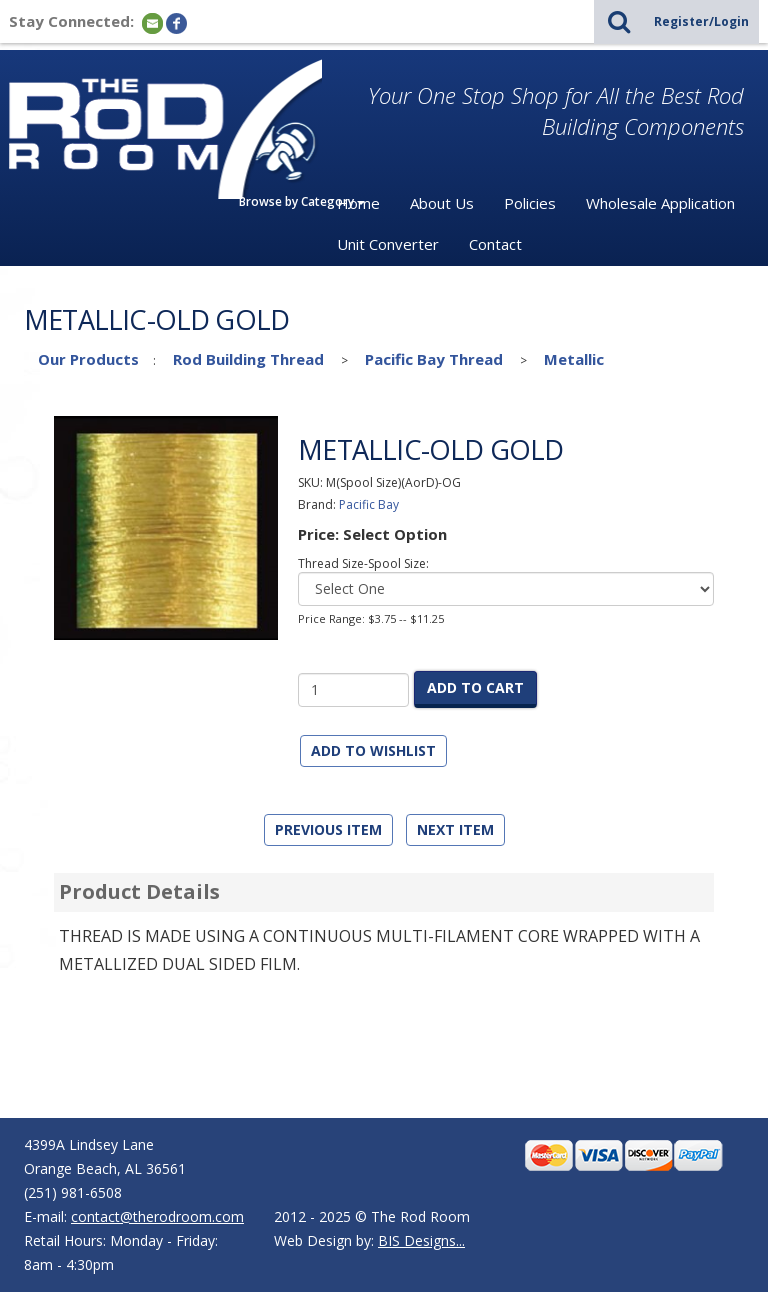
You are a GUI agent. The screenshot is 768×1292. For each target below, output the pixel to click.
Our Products (88, 359)
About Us (442, 203)
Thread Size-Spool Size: (363, 563)
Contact (495, 244)
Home (358, 203)
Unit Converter (388, 244)
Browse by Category (302, 201)
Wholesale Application (660, 203)
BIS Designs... (421, 1240)
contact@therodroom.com (157, 1216)
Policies (530, 203)
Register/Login (701, 21)
